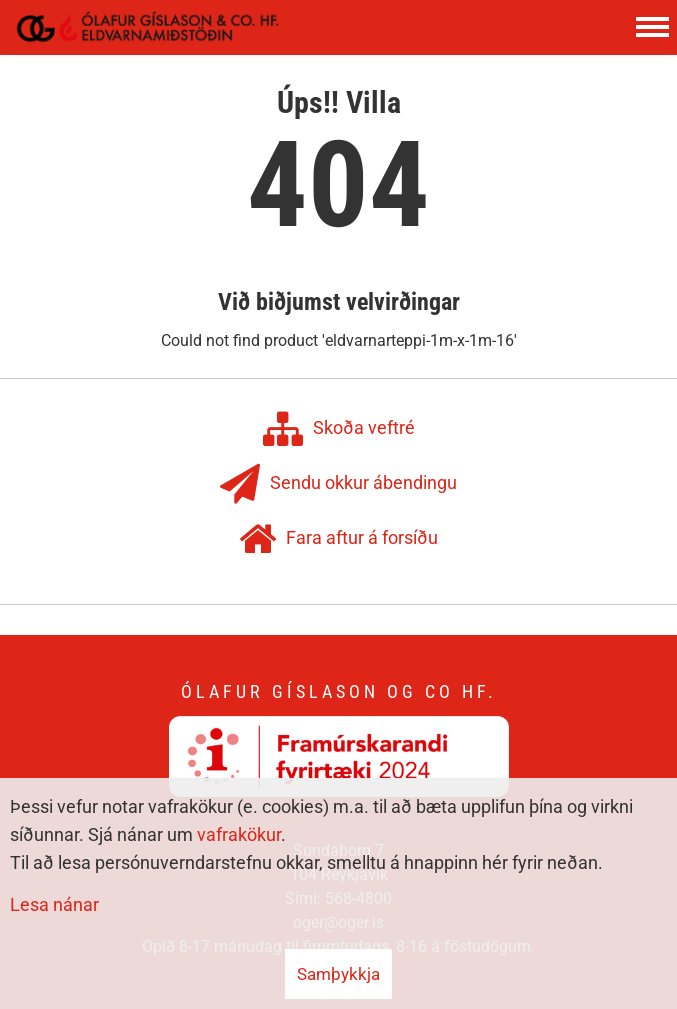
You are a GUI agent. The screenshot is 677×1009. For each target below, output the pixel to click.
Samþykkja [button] (338, 974)
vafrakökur (239, 834)
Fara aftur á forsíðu (338, 539)
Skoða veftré (339, 429)
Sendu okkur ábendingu (338, 484)
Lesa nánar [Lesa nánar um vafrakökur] (54, 904)
